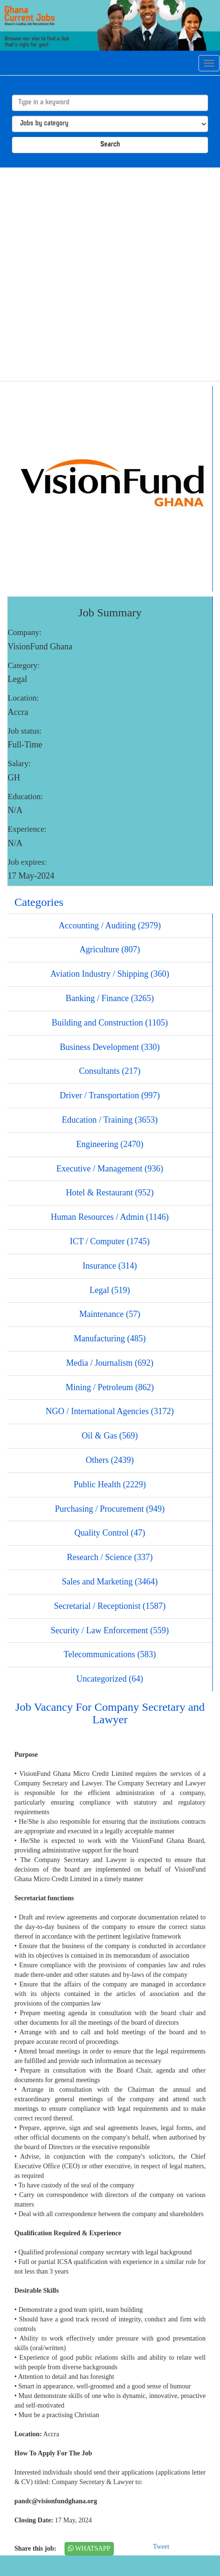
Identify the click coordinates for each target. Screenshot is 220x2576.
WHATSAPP (89, 2548)
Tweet (161, 2546)
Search (110, 144)
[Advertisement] (106, 274)
